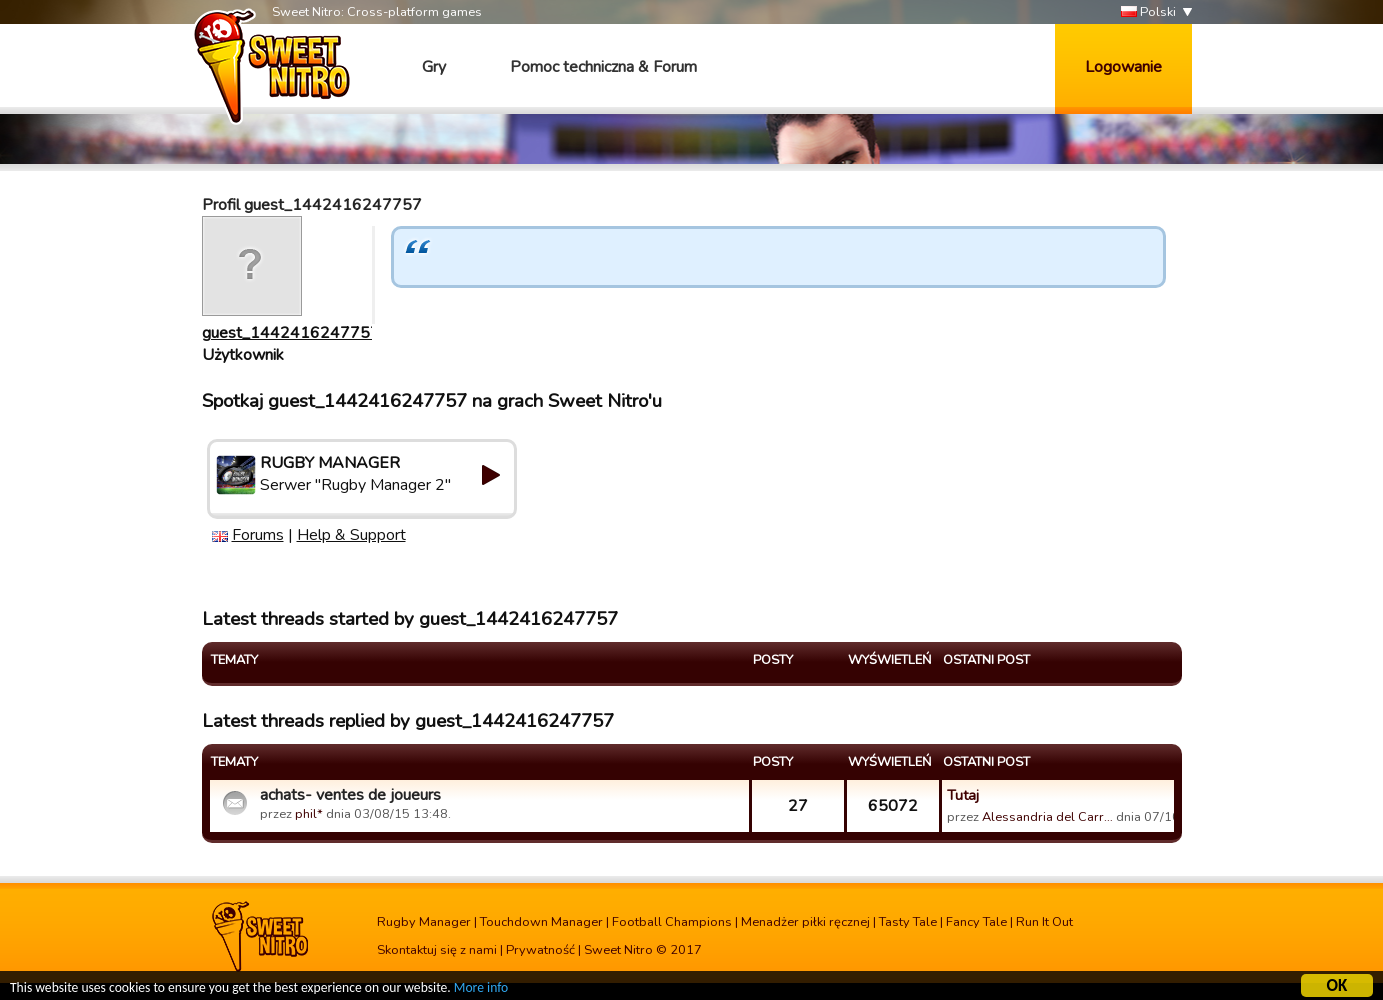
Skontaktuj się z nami (437, 950)
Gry (434, 67)
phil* (309, 814)
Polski (1148, 12)
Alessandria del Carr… (1047, 817)
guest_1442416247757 (291, 333)
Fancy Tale (976, 922)
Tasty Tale (908, 922)
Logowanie (1123, 67)
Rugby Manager (424, 922)
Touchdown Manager (541, 922)
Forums (258, 535)
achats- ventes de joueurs (350, 795)
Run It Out (1044, 922)
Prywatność (540, 950)
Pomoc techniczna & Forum (603, 67)
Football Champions (672, 922)
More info (481, 988)
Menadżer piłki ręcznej (805, 922)
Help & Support (351, 535)
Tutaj (963, 795)
